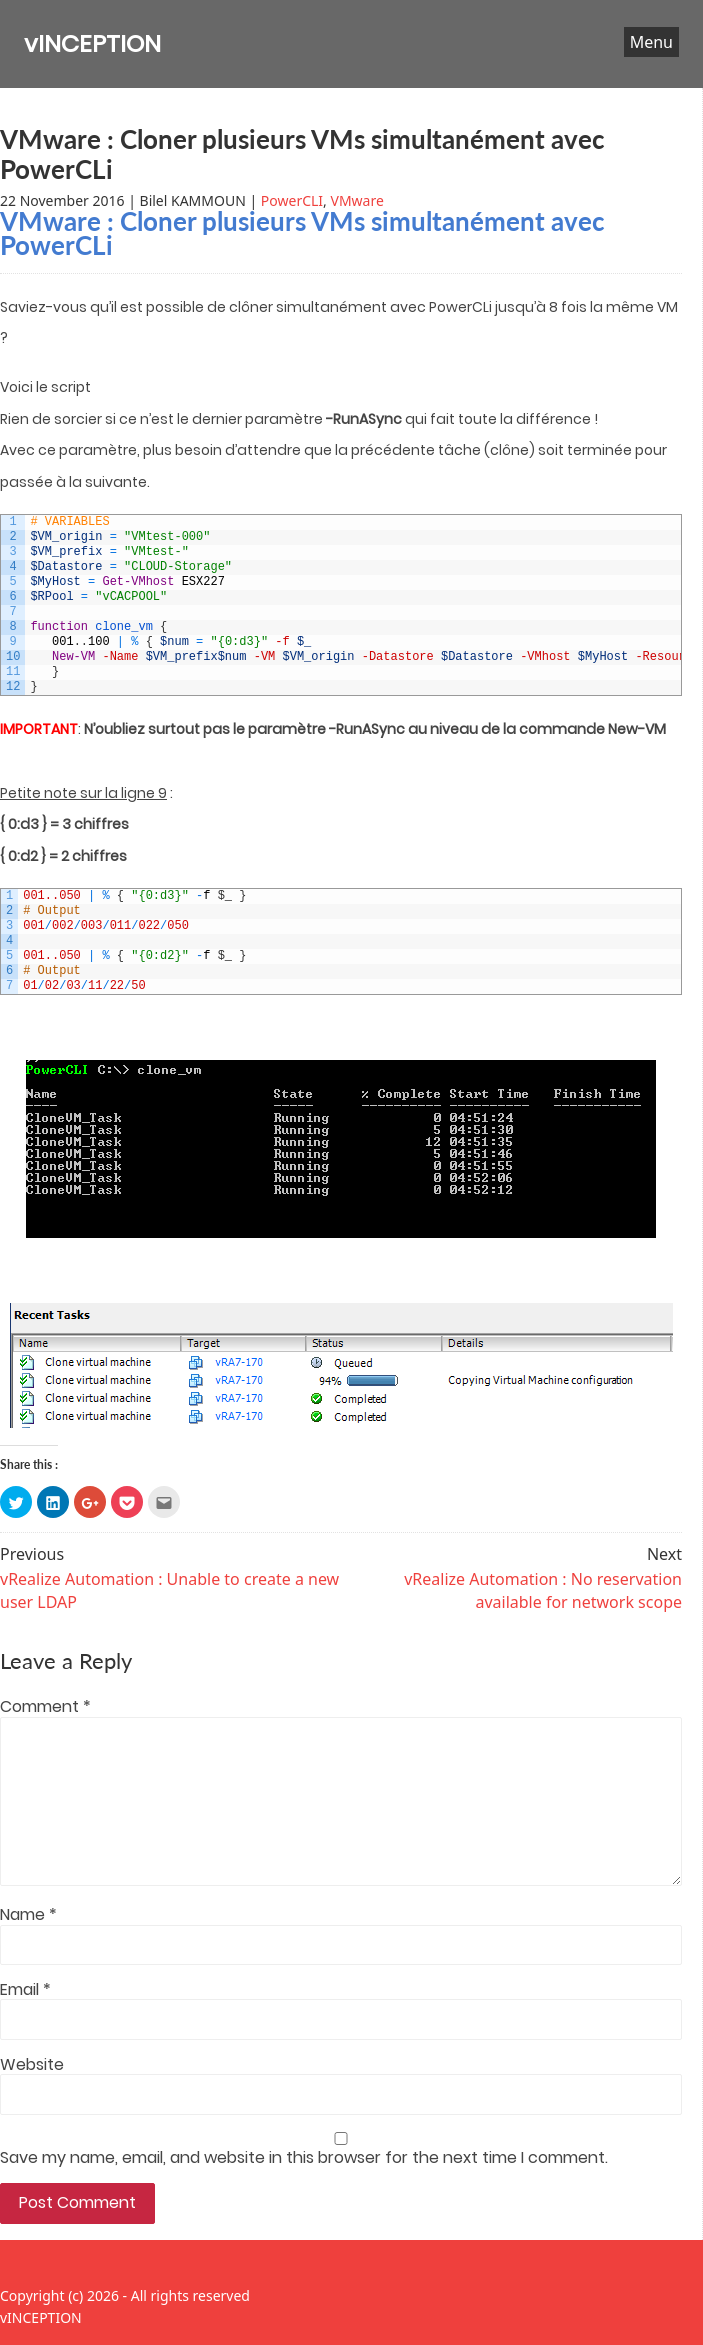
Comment (45, 1707)
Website (32, 2065)
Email (25, 1990)
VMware (357, 200)
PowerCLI (292, 200)
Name (28, 1915)
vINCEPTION (92, 43)
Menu (651, 42)
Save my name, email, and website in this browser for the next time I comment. (304, 2158)
